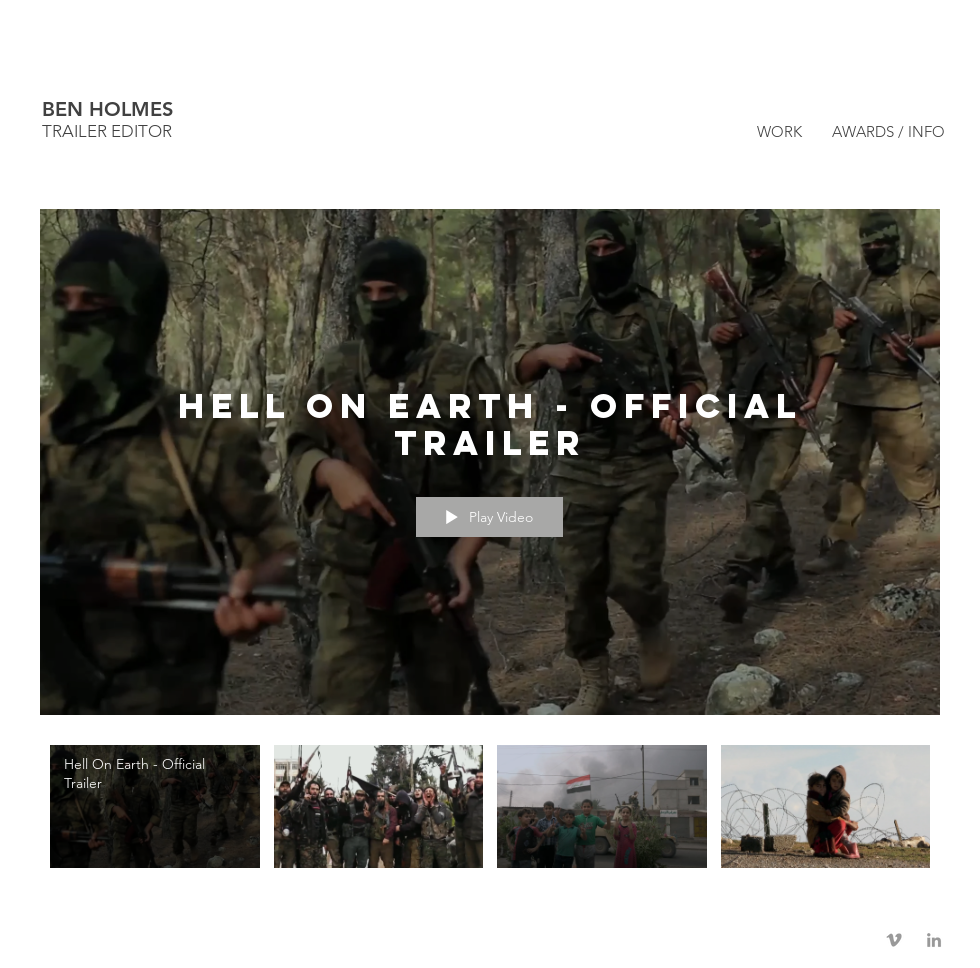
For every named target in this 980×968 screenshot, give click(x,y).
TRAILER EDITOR (107, 131)
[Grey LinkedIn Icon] (934, 940)
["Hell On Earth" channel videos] (490, 811)
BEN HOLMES (107, 109)
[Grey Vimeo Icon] (894, 940)
